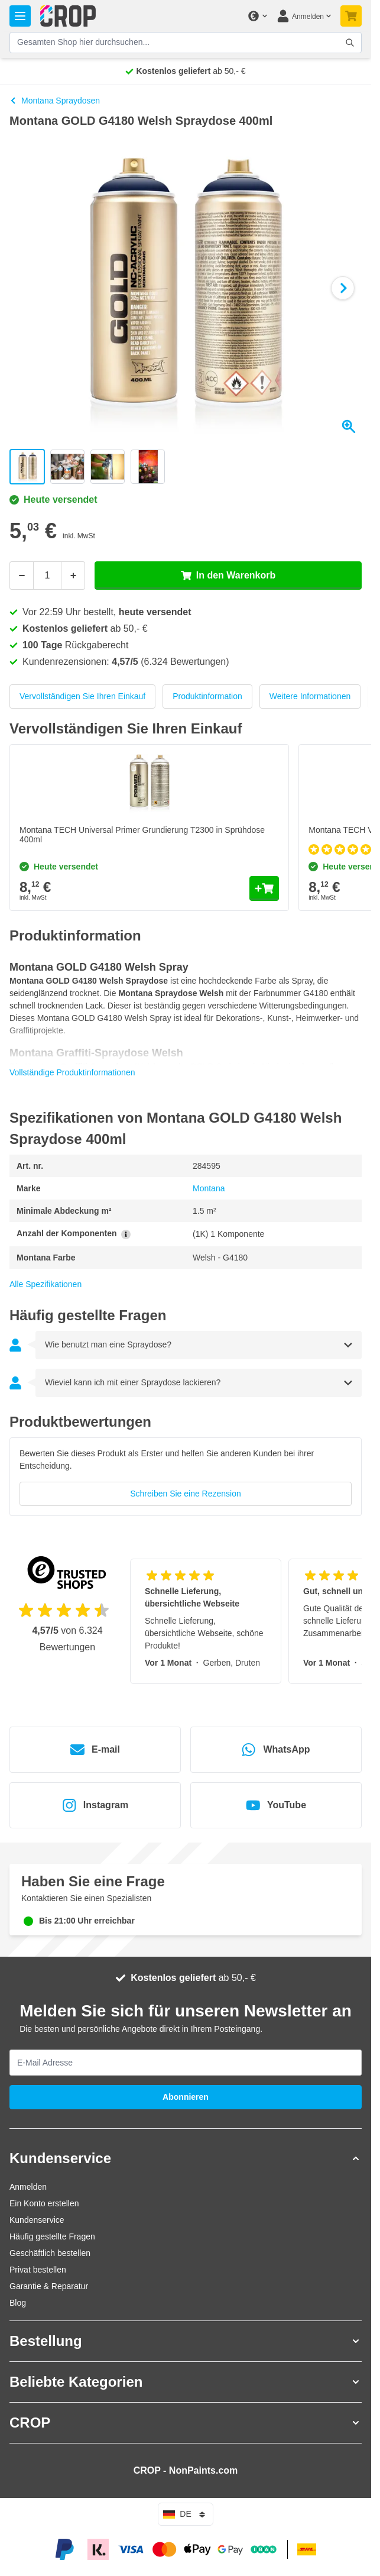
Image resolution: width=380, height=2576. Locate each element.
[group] (185, 1476)
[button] (185, 2158)
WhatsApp (276, 1750)
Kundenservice (36, 2220)
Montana (209, 1188)
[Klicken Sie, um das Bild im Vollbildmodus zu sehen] (185, 288)
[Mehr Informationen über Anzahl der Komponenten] (126, 1234)
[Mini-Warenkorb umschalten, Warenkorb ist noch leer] (351, 16)
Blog (17, 2302)
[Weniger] (21, 575)
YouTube (276, 1805)
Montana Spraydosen (54, 100)
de (185, 2514)
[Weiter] (343, 288)
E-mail (95, 1750)
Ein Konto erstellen (44, 2203)
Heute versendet (53, 499)
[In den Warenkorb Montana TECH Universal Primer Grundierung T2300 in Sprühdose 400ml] (264, 888)
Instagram (95, 1805)
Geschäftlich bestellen (49, 2253)
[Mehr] (73, 575)
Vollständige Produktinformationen (72, 1072)
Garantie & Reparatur (48, 2286)
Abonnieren (186, 2097)
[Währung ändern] (257, 16)
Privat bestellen (37, 2269)
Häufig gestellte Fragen (52, 2236)
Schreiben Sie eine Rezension (185, 1493)
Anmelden (28, 2187)
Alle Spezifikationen (45, 1284)
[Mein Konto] (304, 15)
